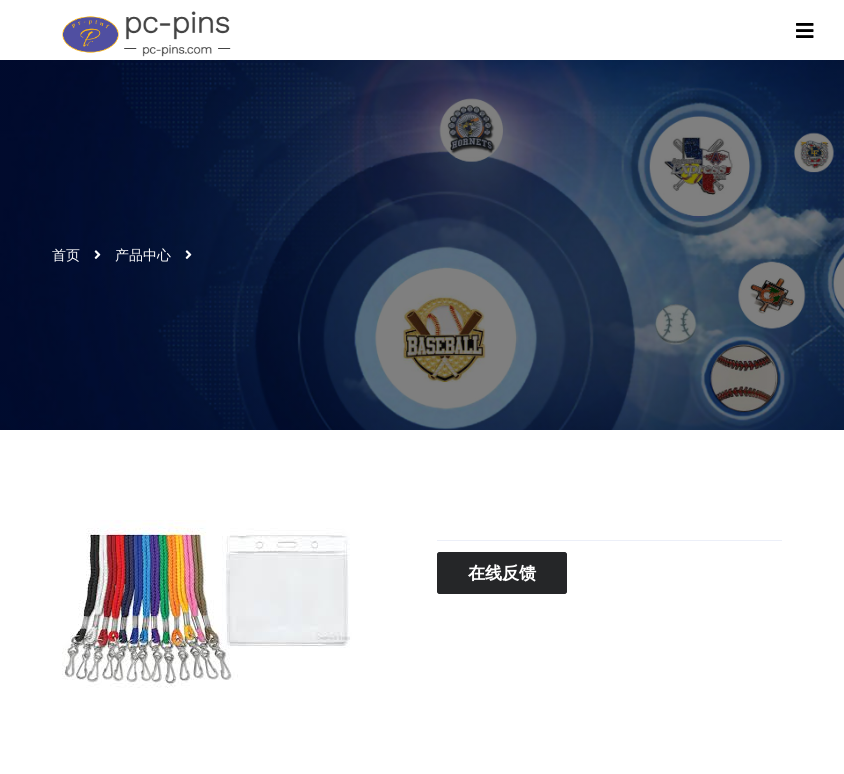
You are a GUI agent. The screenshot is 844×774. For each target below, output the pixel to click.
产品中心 (143, 255)
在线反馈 (502, 573)
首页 (66, 255)
